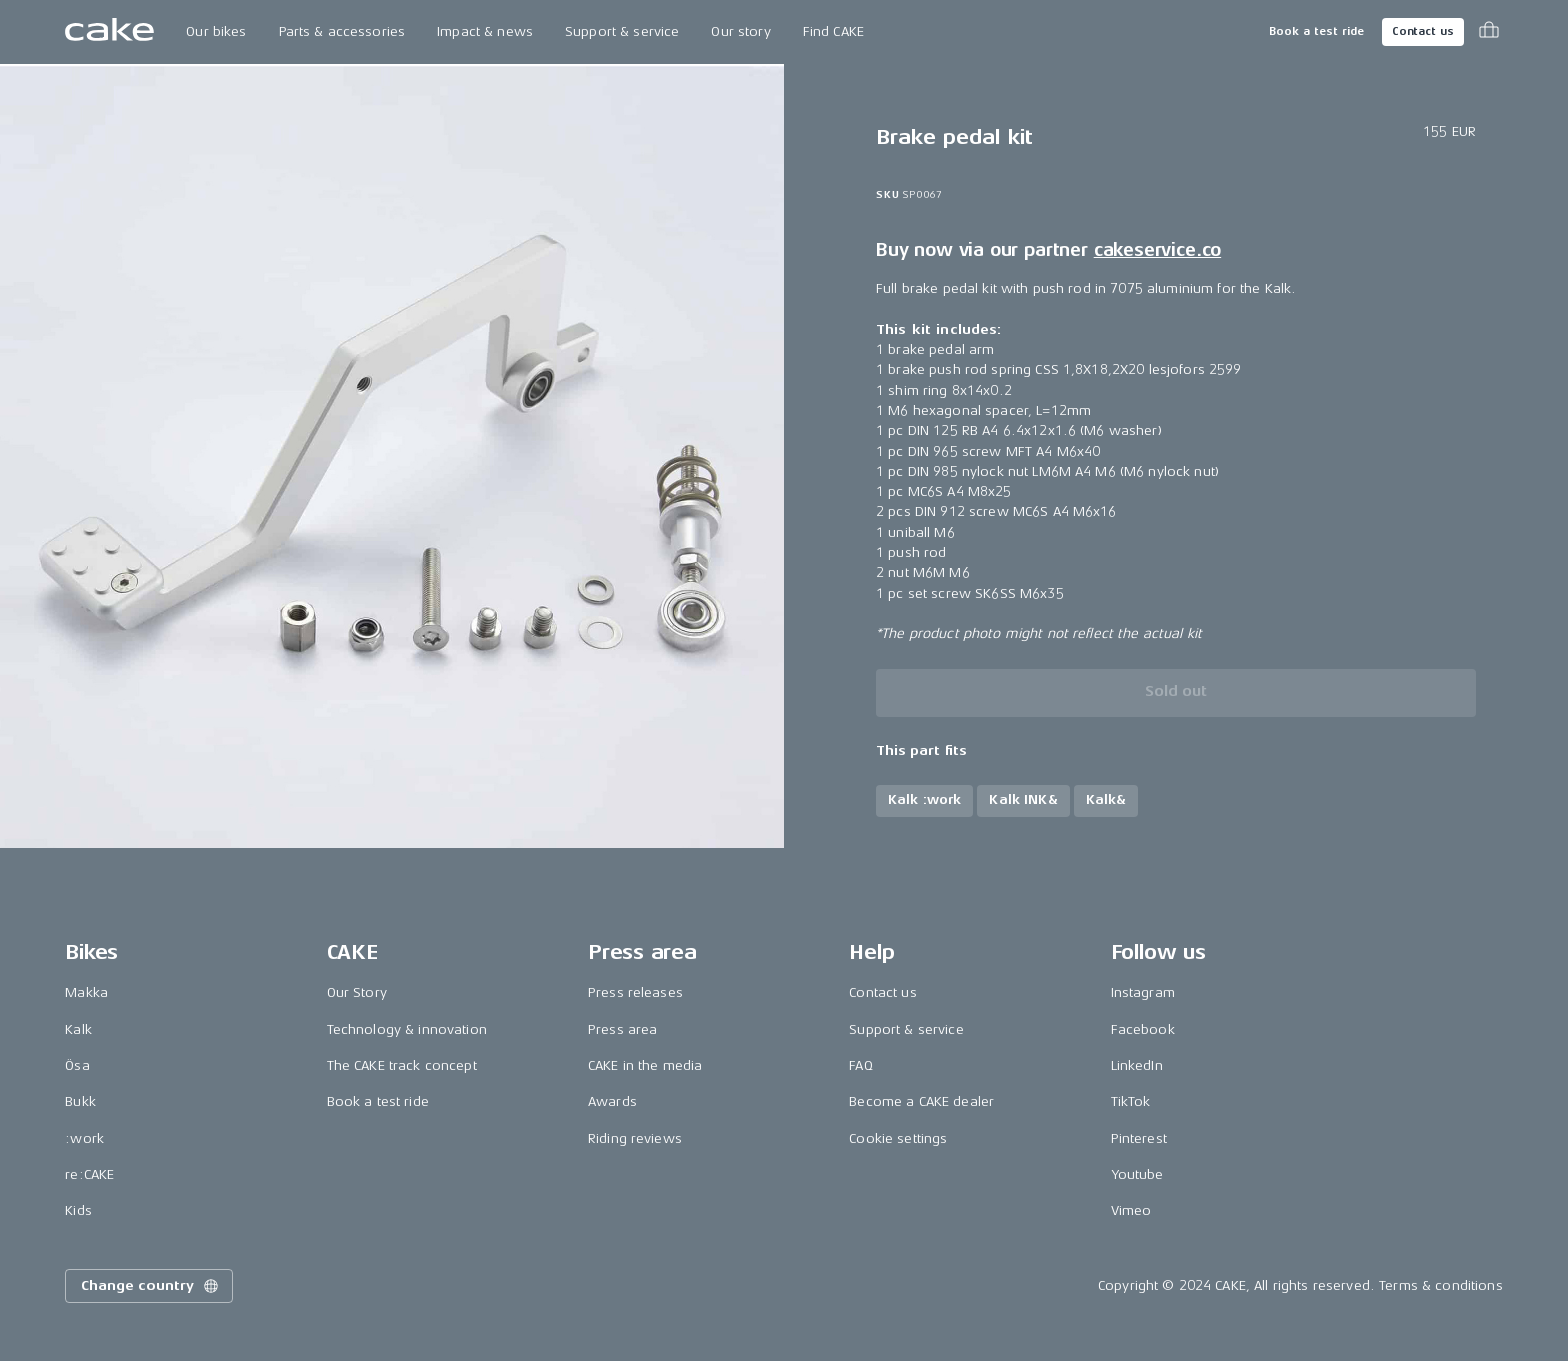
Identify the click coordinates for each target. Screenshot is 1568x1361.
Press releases (635, 992)
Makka (86, 992)
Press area (622, 1029)
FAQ (860, 1065)
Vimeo (1131, 1210)
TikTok (1131, 1101)
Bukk (80, 1101)
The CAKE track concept (402, 1065)
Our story (740, 31)
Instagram (1143, 992)
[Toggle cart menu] (1489, 32)
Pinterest (1139, 1138)
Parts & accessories (342, 31)
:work (84, 1138)
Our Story (357, 992)
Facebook (1143, 1029)
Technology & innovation (407, 1029)
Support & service (622, 31)
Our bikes (216, 31)
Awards (612, 1101)
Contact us (1423, 31)
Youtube (1137, 1174)
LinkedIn (1137, 1065)
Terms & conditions (1441, 1285)
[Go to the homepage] (109, 32)
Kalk (78, 1029)
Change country (151, 1286)
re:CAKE (89, 1174)
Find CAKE (833, 31)
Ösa (77, 1065)
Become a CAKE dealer (921, 1101)
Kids (78, 1210)
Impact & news (485, 31)
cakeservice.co (1157, 250)
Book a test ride (1316, 31)
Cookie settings (898, 1138)
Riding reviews (635, 1138)
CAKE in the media (645, 1065)
